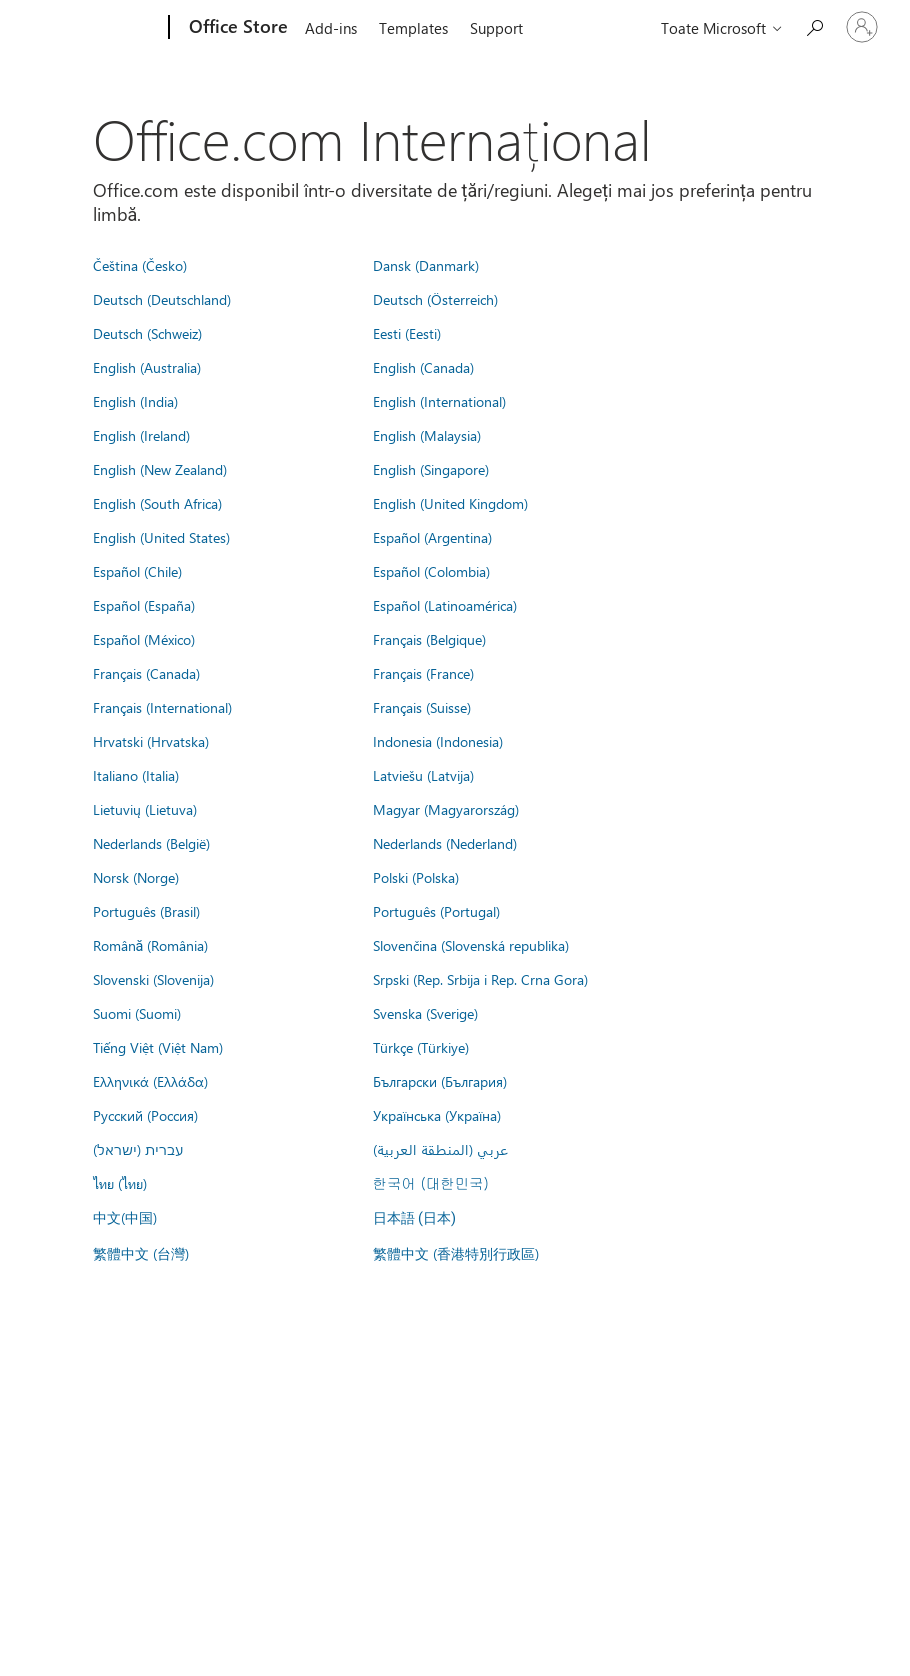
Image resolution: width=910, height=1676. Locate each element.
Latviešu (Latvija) (423, 775)
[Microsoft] (92, 28)
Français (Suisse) (422, 707)
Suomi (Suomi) (137, 1013)
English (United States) (161, 537)
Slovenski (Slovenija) (153, 979)
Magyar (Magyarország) (446, 809)
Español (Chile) (137, 571)
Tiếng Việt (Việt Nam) (158, 1047)
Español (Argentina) (432, 537)
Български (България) (440, 1081)
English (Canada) (423, 367)
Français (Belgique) (429, 639)
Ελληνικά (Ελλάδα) (150, 1081)
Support (496, 28)
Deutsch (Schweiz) (147, 333)
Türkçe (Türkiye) (421, 1047)
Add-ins (331, 28)
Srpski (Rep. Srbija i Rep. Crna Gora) (480, 979)
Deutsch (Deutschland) (162, 299)
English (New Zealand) (160, 469)
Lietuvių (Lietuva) (145, 809)
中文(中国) (125, 1217)
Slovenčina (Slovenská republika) (471, 945)
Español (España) (144, 605)
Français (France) (423, 673)
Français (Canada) (146, 673)
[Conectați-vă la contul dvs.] (862, 27)
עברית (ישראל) (138, 1149)
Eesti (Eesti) (407, 333)
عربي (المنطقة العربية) (440, 1149)
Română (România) (151, 945)
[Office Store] (236, 28)
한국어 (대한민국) (431, 1183)
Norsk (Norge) (136, 877)
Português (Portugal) (436, 911)
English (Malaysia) (427, 435)
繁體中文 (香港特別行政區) (456, 1253)
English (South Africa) (157, 503)
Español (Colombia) (431, 571)
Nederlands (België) (151, 843)
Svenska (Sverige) (425, 1013)
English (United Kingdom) (450, 503)
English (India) (135, 401)
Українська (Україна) (437, 1115)
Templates (413, 28)
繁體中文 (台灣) (141, 1253)
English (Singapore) (431, 469)
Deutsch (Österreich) (435, 299)
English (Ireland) (141, 435)
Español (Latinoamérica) (445, 605)
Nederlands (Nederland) (445, 843)
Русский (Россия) (145, 1115)
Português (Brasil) (146, 911)
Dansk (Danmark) (426, 265)
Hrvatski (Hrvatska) (151, 741)
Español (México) (144, 639)
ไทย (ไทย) (120, 1183)
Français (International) (162, 707)
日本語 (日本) (415, 1218)
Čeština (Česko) (140, 265)
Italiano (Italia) (136, 775)
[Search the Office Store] (814, 25)
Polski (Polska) (416, 877)
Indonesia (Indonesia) (438, 741)
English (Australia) (147, 367)
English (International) (439, 401)
